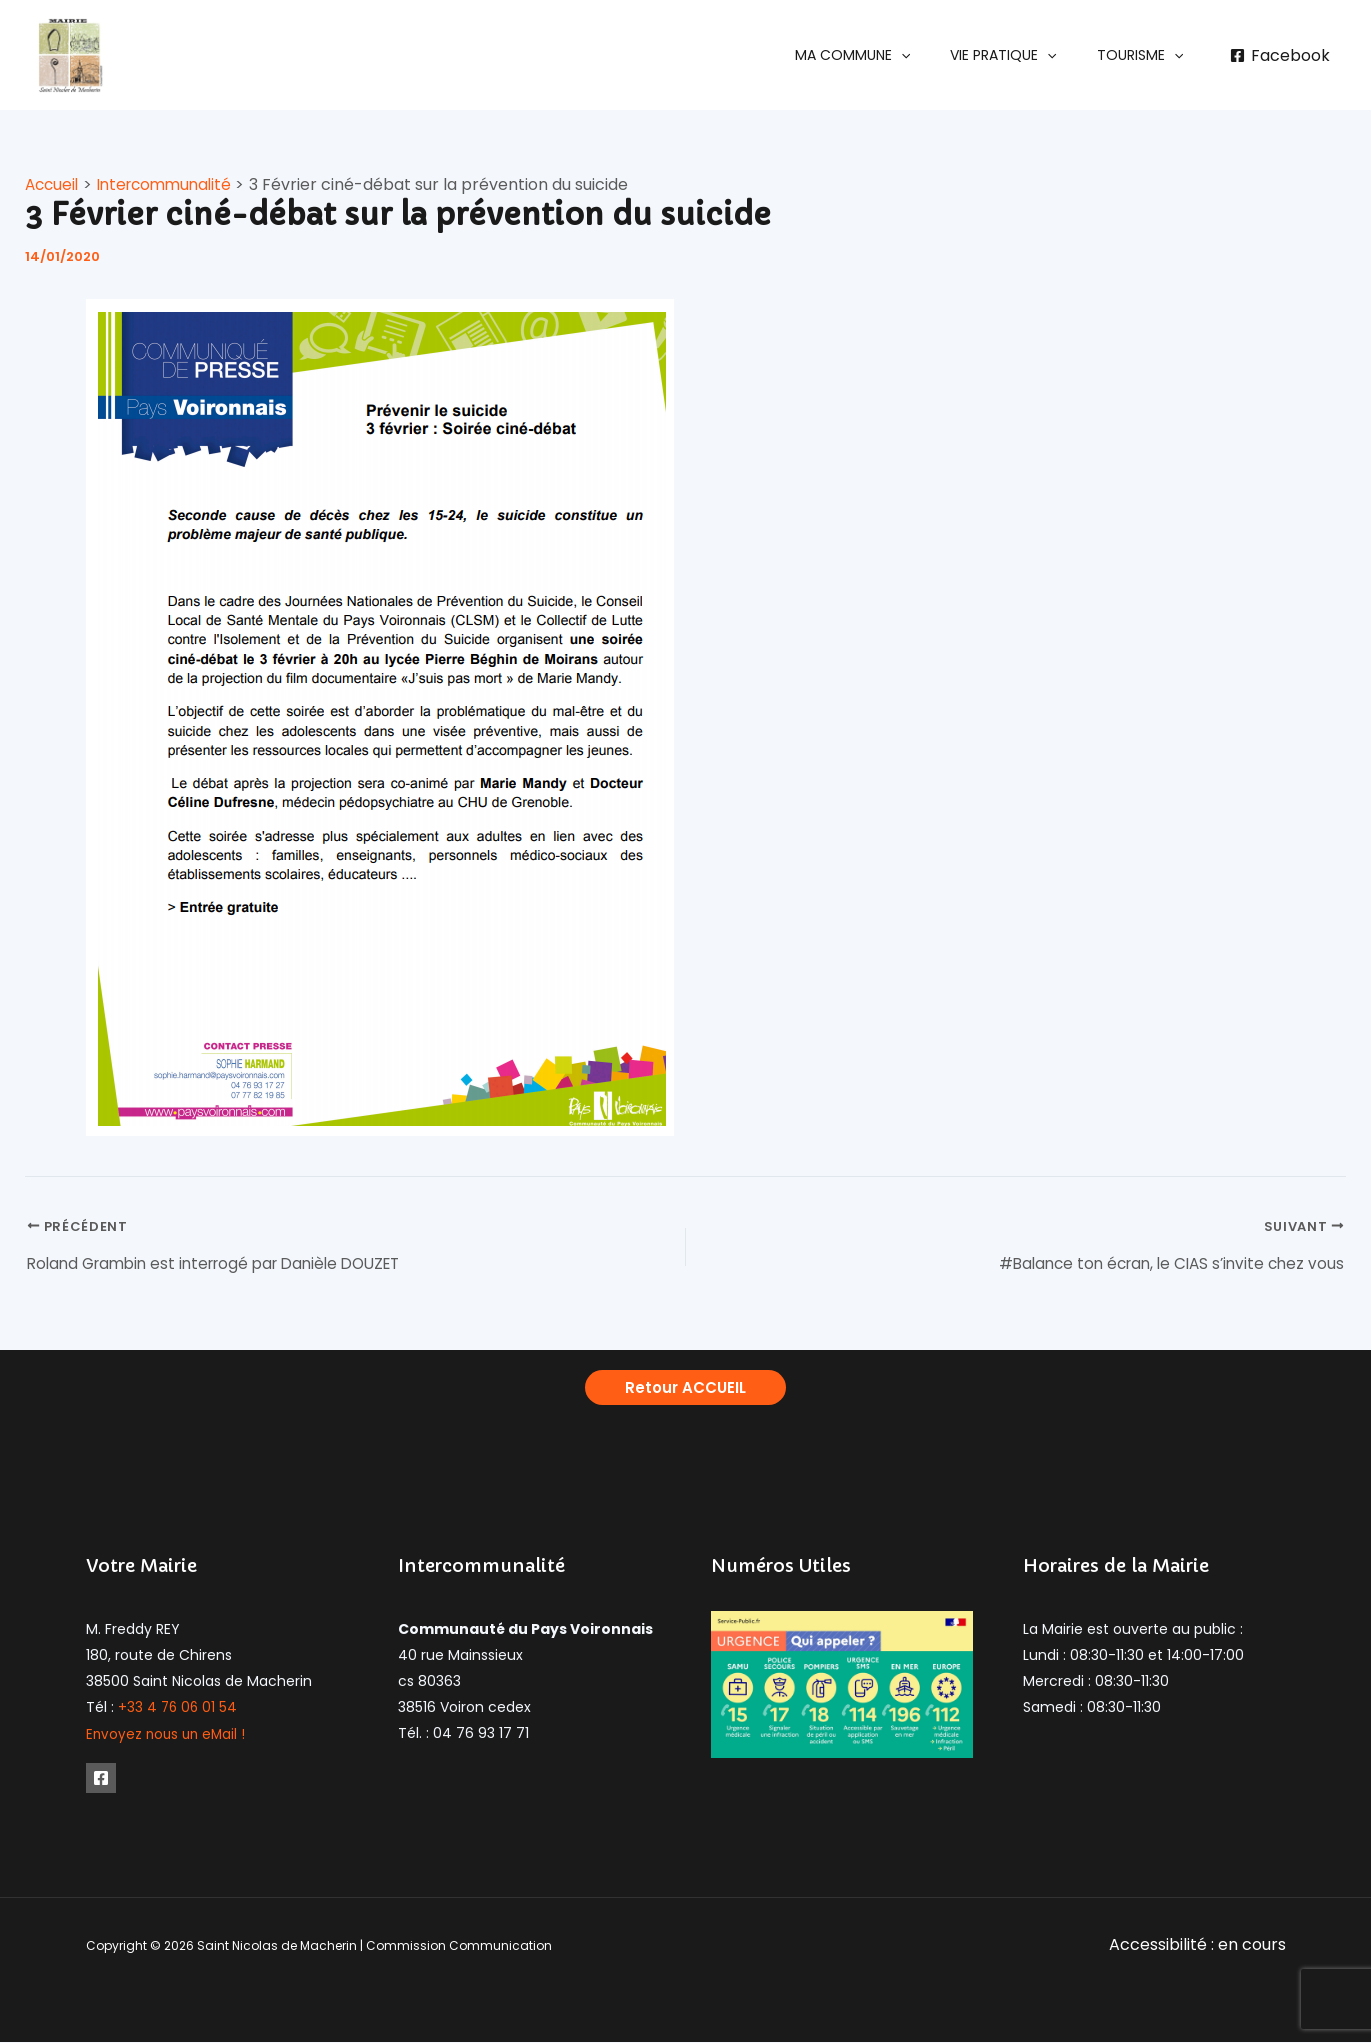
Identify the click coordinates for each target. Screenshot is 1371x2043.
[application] (931, 55)
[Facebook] (1279, 56)
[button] (882, 55)
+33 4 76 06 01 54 (179, 1711)
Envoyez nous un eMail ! (168, 1737)
